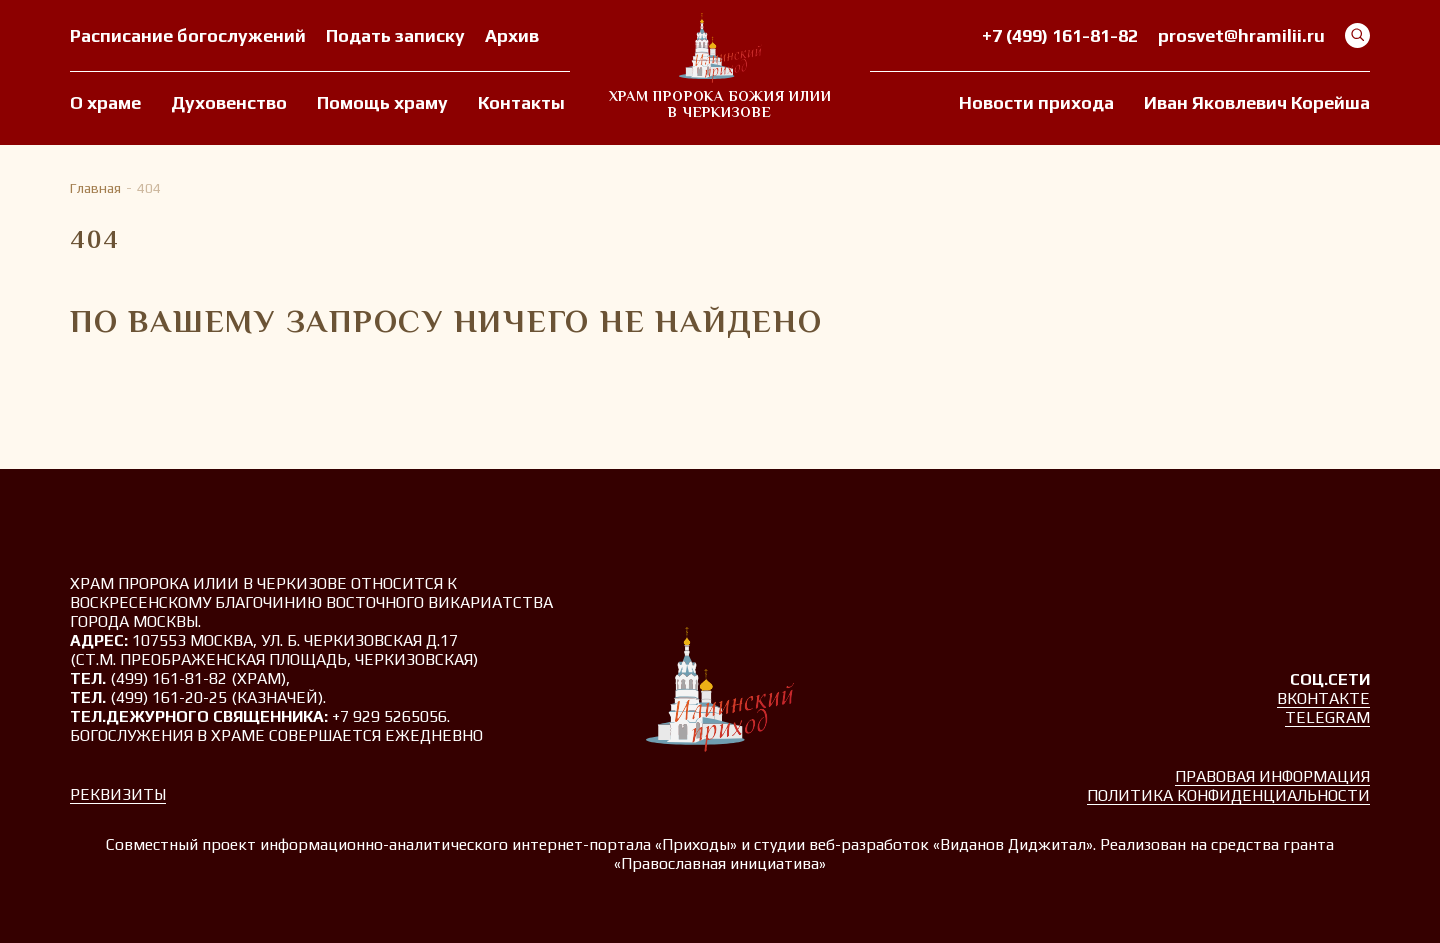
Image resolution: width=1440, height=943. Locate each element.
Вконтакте (1323, 698)
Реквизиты (118, 794)
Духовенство (229, 102)
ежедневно (434, 735)
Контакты (521, 102)
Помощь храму (382, 102)
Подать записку (395, 35)
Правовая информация (1272, 776)
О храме (105, 102)
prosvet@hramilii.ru (1241, 35)
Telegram (1327, 717)
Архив (512, 35)
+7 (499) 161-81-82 (1060, 35)
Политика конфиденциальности (1228, 795)
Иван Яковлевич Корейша (1257, 102)
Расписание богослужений (188, 35)
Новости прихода (1036, 102)
